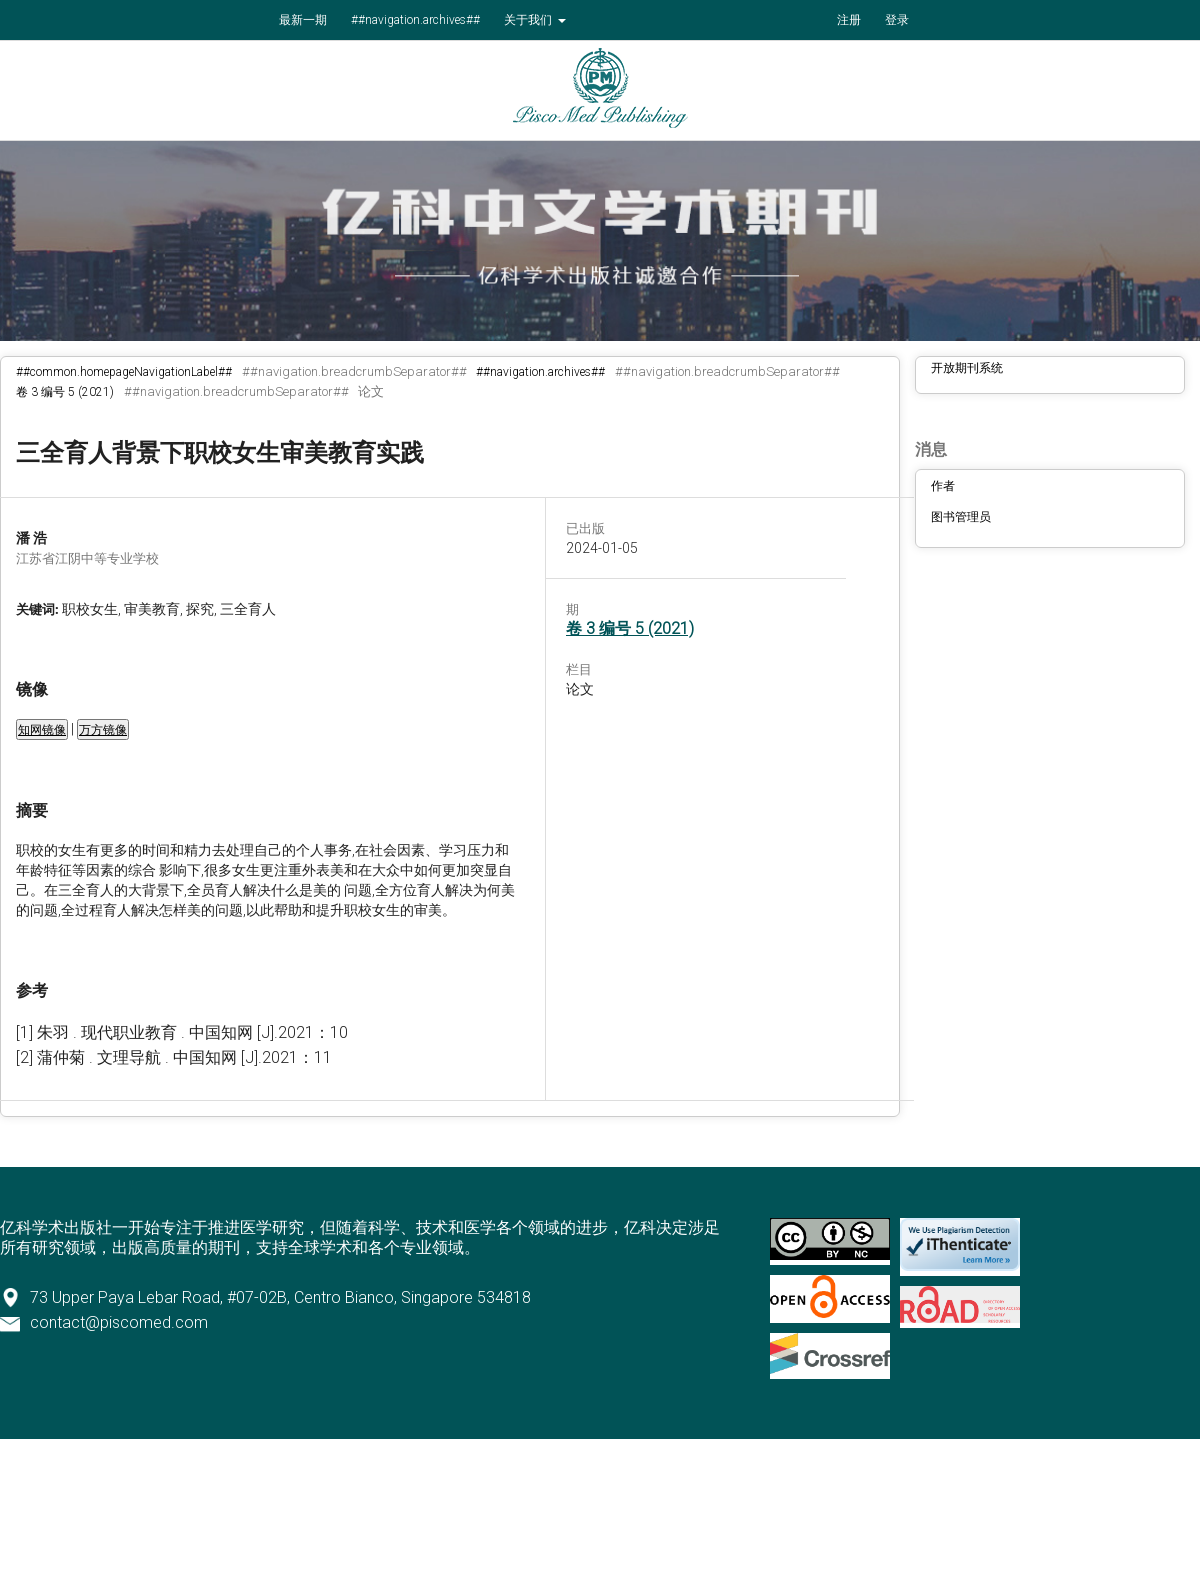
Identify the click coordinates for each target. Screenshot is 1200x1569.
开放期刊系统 (967, 368)
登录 (897, 20)
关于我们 (529, 20)
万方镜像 (103, 730)
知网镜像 (42, 730)
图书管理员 (961, 517)
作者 (943, 486)
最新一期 (303, 20)
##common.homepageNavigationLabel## (124, 372)
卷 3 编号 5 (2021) (65, 392)
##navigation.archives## (415, 20)
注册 (849, 20)
